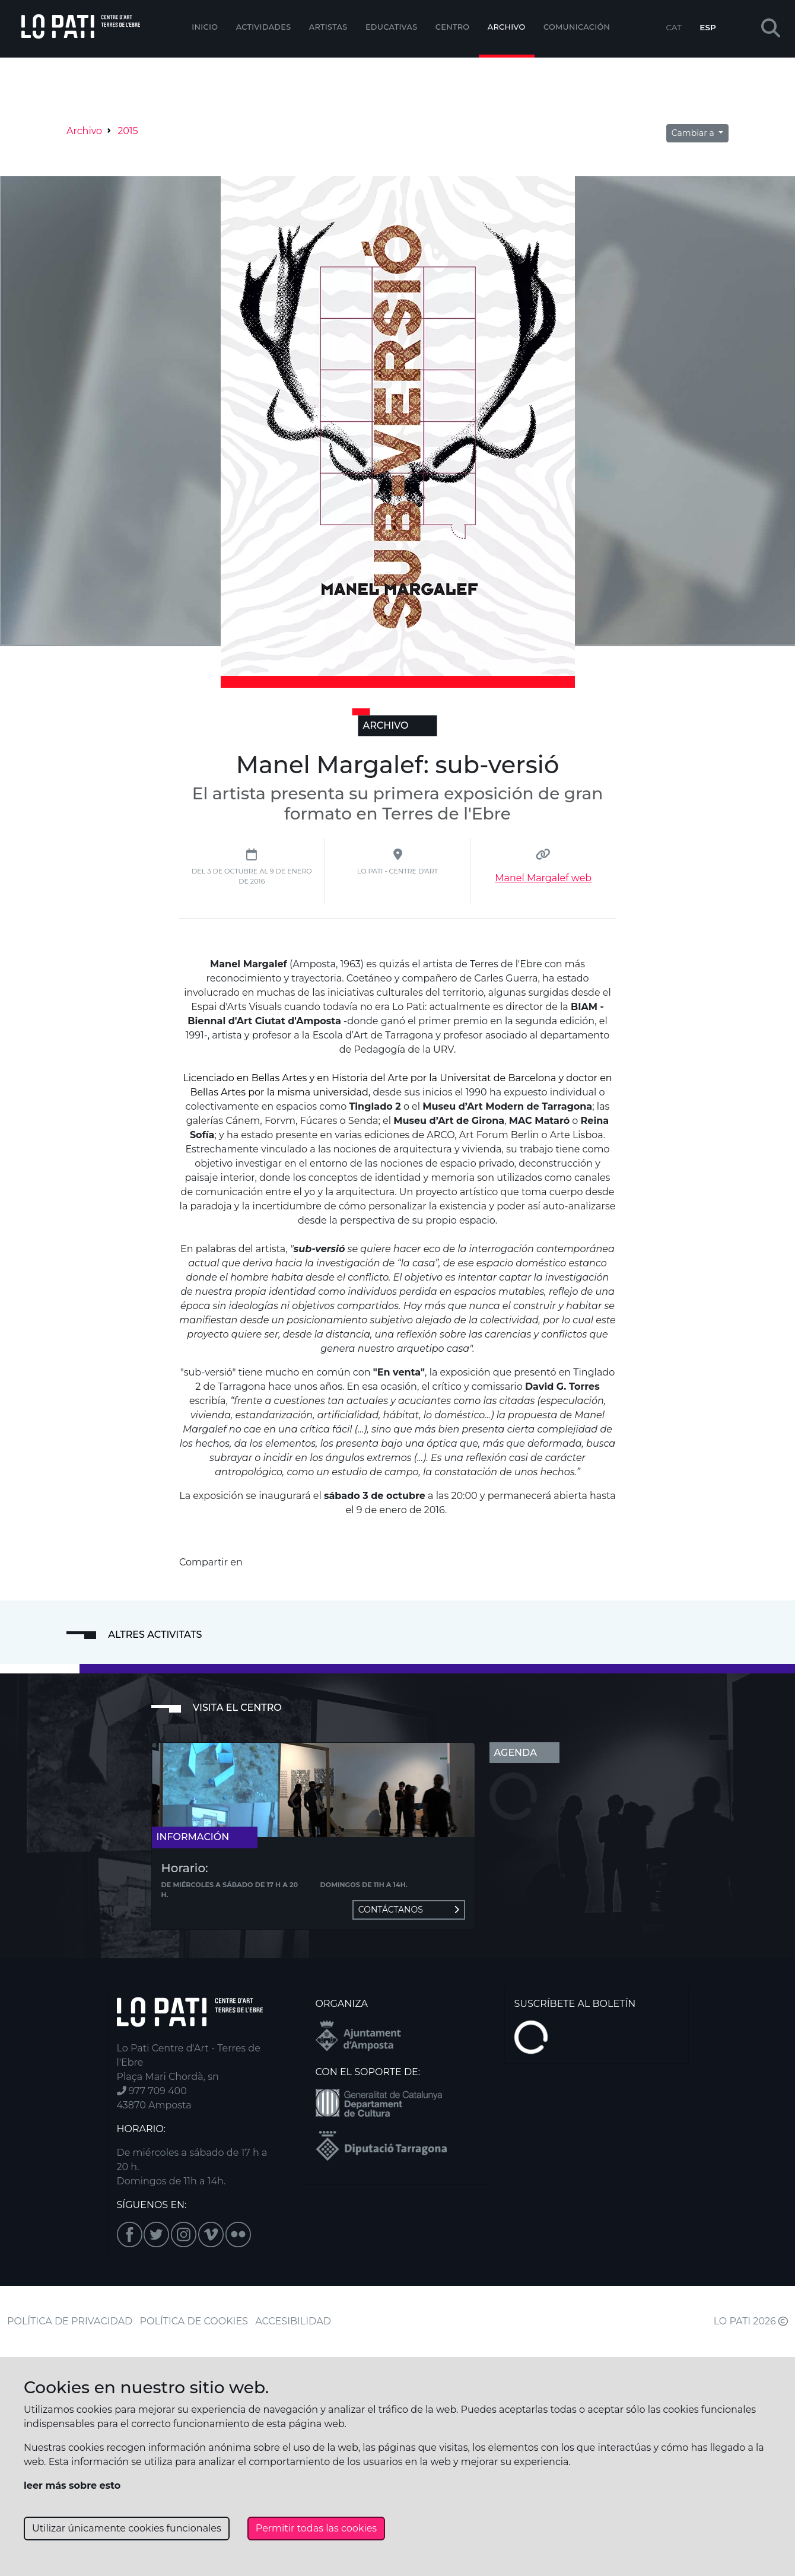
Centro (452, 27)
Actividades (263, 27)
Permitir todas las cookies (316, 2528)
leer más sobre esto (72, 2485)
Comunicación (576, 27)
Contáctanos (408, 1909)
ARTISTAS (328, 27)
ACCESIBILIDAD (293, 2321)
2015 (127, 130)
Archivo (507, 27)
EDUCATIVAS (391, 27)
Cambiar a (694, 133)
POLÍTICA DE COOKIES (194, 2321)
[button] (770, 28)
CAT (673, 27)
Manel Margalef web (543, 878)
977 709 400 (152, 2091)
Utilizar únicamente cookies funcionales (126, 2528)
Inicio (205, 27)
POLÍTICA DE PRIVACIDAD (69, 2321)
